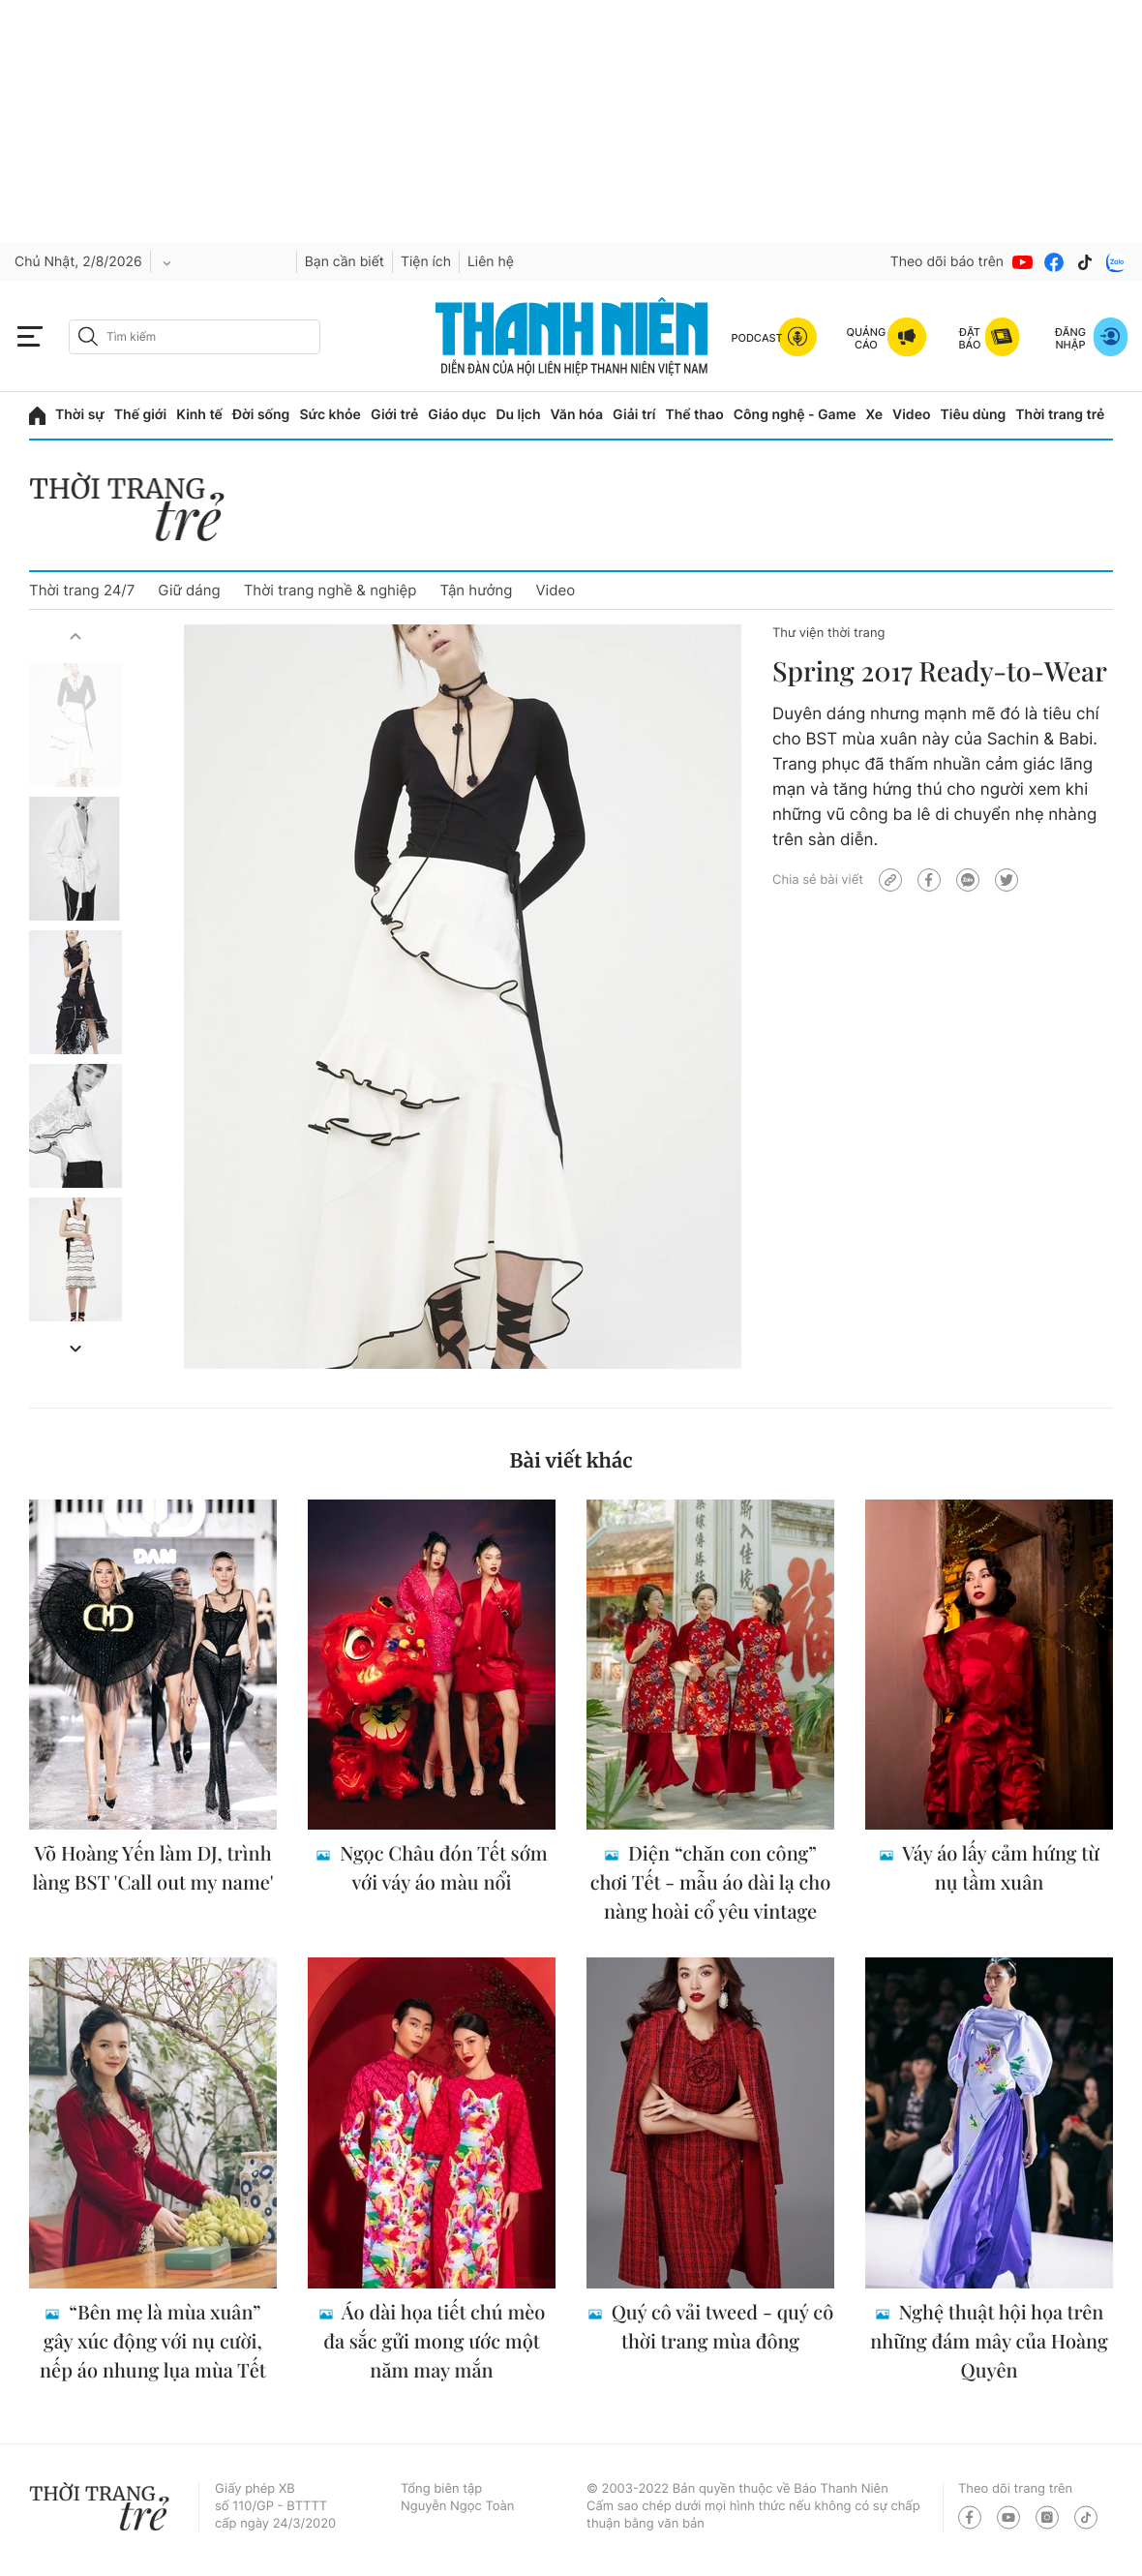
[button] (75, 636)
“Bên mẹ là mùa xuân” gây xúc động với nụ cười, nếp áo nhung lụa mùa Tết (153, 2341)
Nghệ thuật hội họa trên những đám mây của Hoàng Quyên (988, 2341)
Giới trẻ (394, 415)
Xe (875, 415)
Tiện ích (426, 262)
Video (911, 415)
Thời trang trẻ (1059, 415)
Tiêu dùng (974, 415)
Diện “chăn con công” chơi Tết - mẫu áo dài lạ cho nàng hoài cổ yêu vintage (710, 1882)
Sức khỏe (330, 415)
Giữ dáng (189, 590)
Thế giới (140, 415)
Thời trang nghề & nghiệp (330, 590)
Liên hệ (490, 262)
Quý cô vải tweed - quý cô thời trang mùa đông (720, 2326)
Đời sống (260, 415)
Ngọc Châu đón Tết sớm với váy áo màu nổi (441, 1867)
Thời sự (80, 415)
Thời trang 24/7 (82, 590)
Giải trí (634, 415)
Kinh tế (199, 415)
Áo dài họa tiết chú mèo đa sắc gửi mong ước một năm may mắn (434, 2341)
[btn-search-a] (88, 336)
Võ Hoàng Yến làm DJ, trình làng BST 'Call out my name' (152, 1867)
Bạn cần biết (344, 262)
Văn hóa (577, 415)
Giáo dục (457, 415)
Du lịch (518, 415)
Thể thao (694, 415)
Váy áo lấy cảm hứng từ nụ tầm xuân (998, 1867)
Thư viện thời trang (828, 633)
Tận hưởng (475, 590)
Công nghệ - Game (795, 415)
